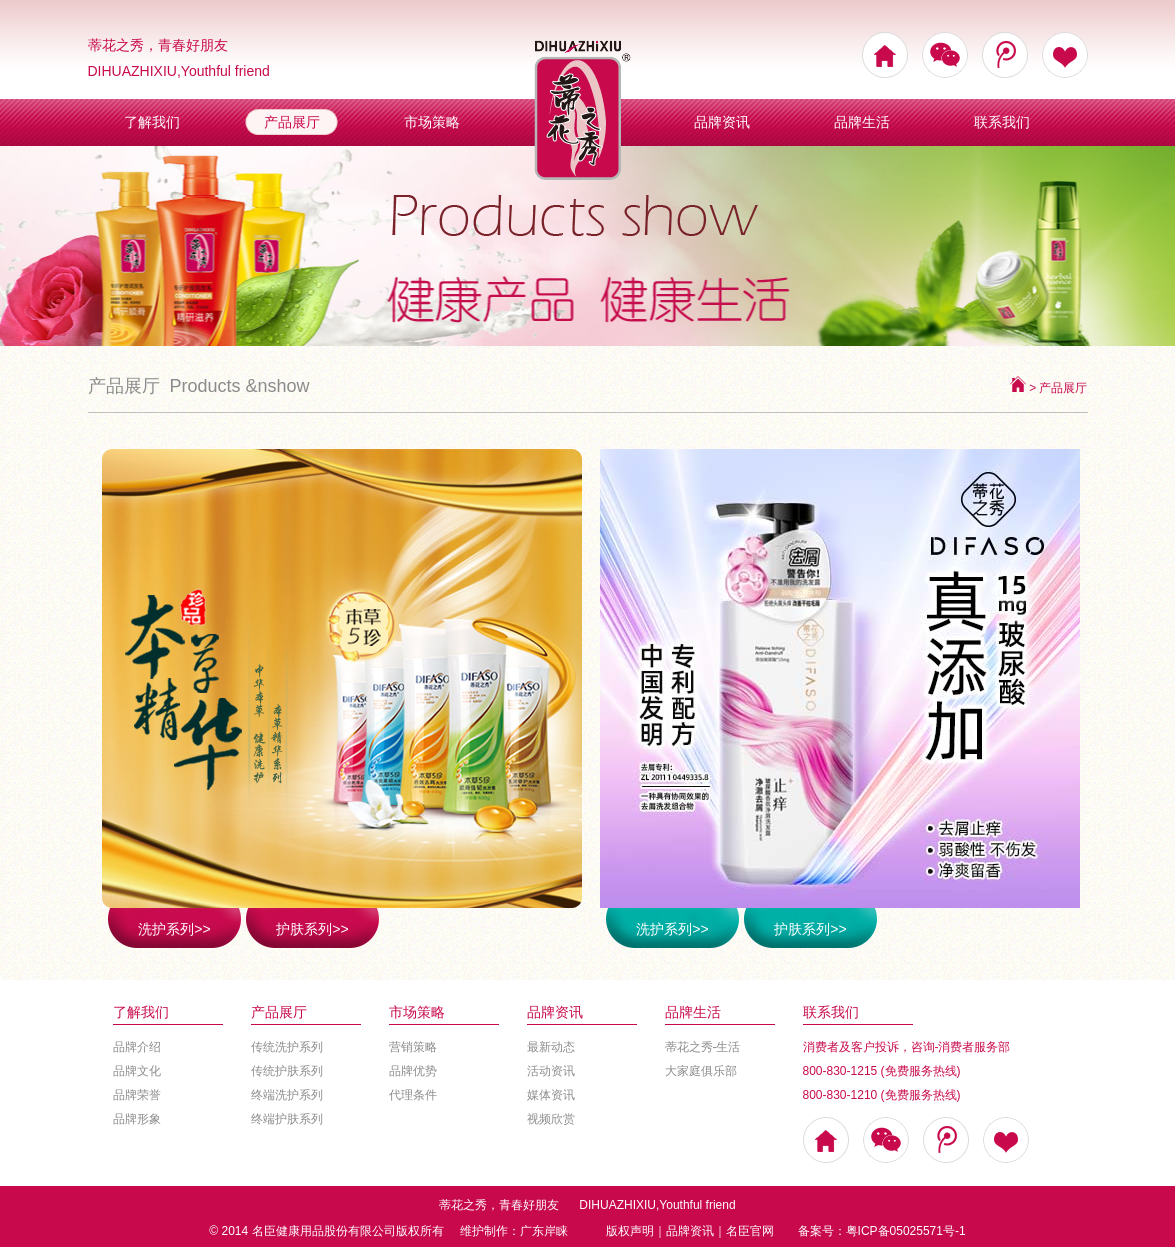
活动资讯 (551, 1071)
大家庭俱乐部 (701, 1071)
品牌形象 (137, 1119)
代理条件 (413, 1095)
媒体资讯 (551, 1095)
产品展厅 (292, 122)
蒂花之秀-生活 (703, 1047)
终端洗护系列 (287, 1095)
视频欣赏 (551, 1119)
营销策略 (413, 1047)
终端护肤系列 (287, 1119)
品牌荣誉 (137, 1095)
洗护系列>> (174, 929)
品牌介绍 (137, 1047)
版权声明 (630, 1231)
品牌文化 (137, 1071)
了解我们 (152, 122)
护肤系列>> (312, 929)
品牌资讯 (722, 122)
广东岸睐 (544, 1231)
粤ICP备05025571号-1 (906, 1231)
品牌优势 (413, 1071)
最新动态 (551, 1047)
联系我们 (1002, 122)
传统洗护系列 (287, 1047)
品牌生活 (862, 122)
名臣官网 (750, 1231)
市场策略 (432, 122)
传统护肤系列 (287, 1071)
